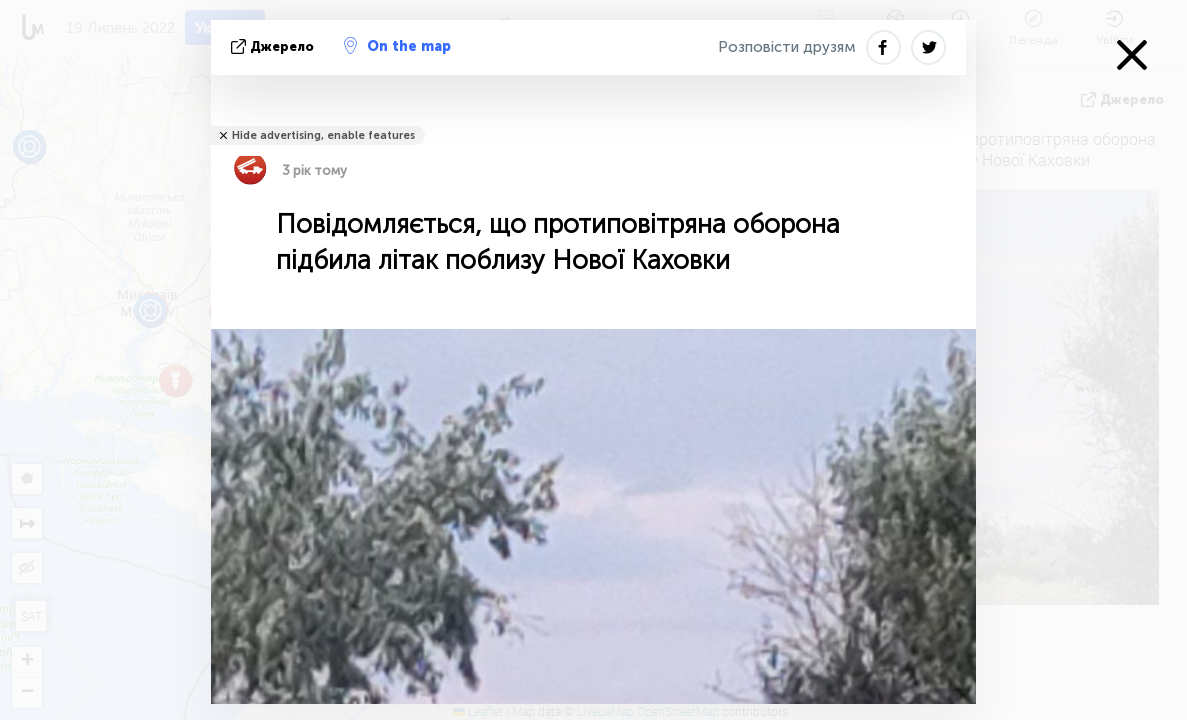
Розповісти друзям (787, 47)
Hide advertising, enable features (323, 135)
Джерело (274, 46)
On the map (397, 46)
